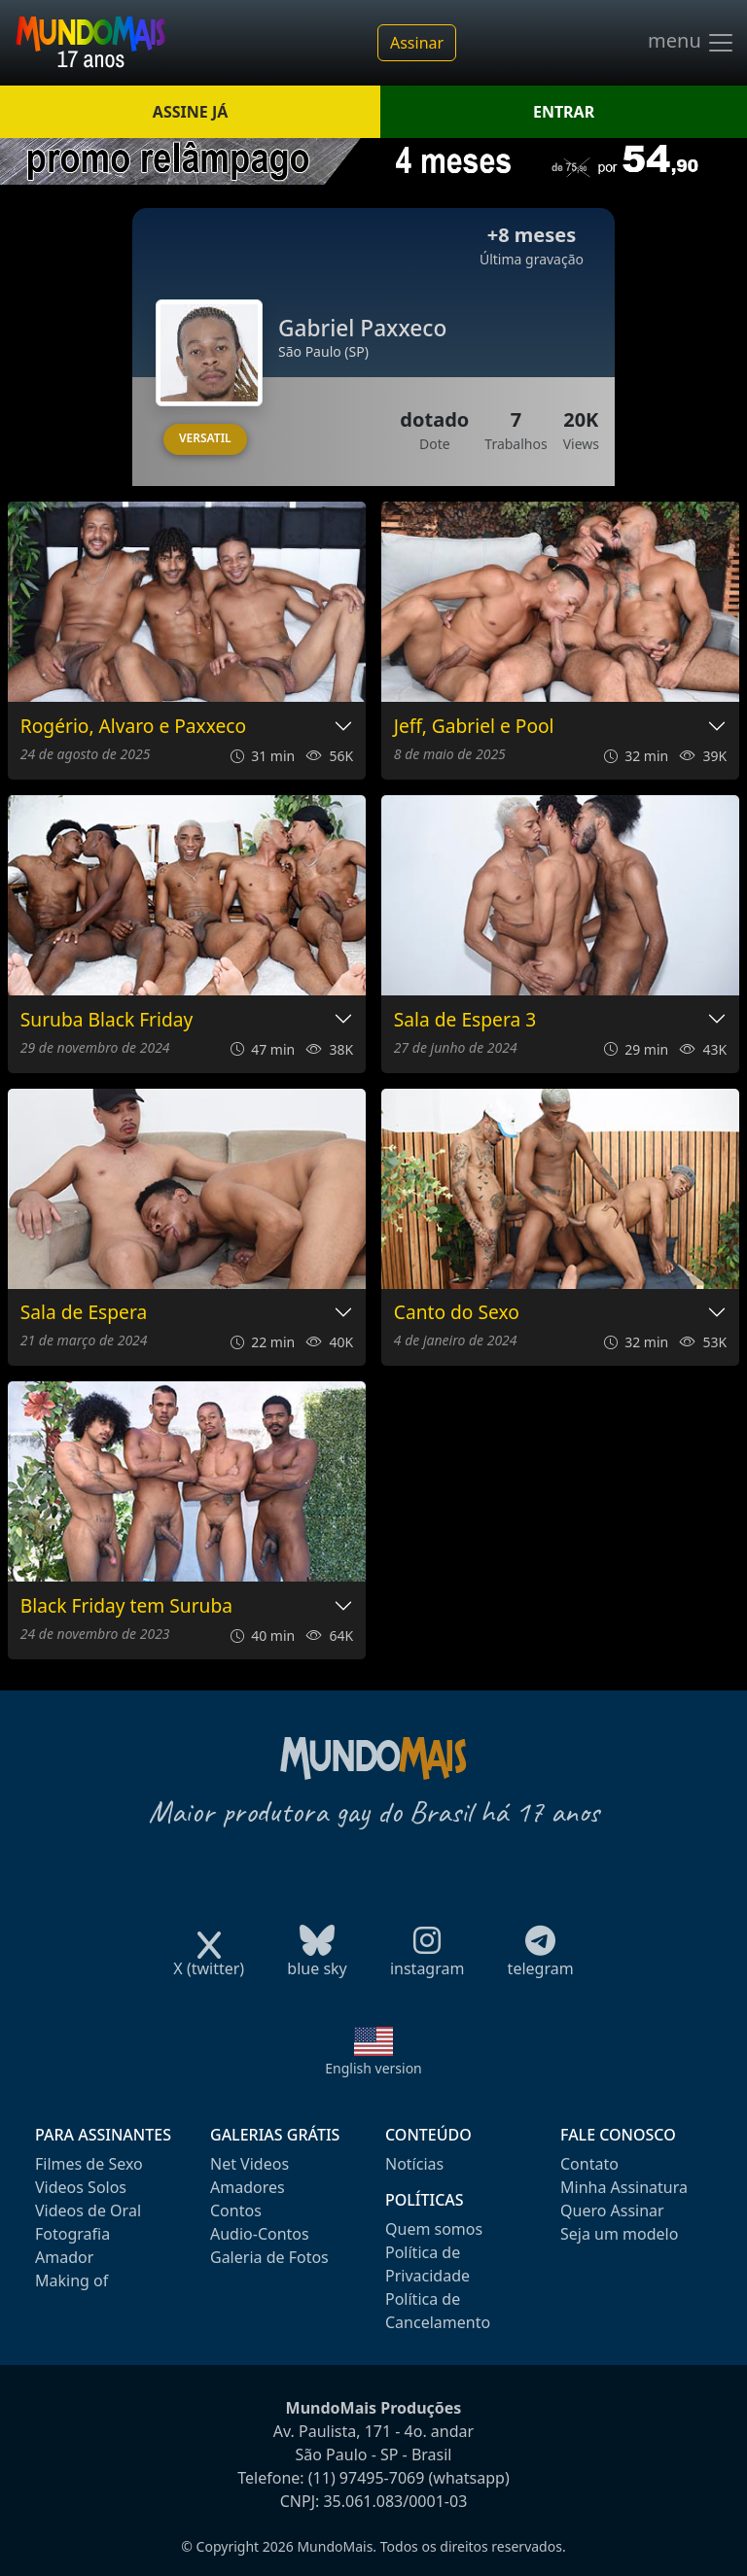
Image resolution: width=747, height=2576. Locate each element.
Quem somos (433, 2229)
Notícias (414, 2164)
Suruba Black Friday (107, 1020)
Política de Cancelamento (437, 2310)
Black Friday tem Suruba (126, 1606)
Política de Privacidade (427, 2264)
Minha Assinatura (624, 2187)
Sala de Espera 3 (465, 1020)
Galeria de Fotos (269, 2257)
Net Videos (249, 2164)
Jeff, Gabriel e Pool (474, 726)
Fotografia (72, 2234)
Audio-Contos (259, 2234)
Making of (71, 2280)
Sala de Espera (83, 1313)
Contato (589, 2164)
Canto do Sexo (456, 1313)
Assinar (417, 42)
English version (373, 2068)
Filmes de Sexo (89, 2164)
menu (691, 42)
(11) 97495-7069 (366, 2478)
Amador (64, 2257)
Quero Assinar (612, 2210)
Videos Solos (80, 2187)
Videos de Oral (88, 2210)
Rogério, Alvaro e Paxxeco (133, 726)
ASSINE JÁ (190, 111)
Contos (236, 2210)
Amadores (247, 2187)
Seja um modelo (619, 2234)
